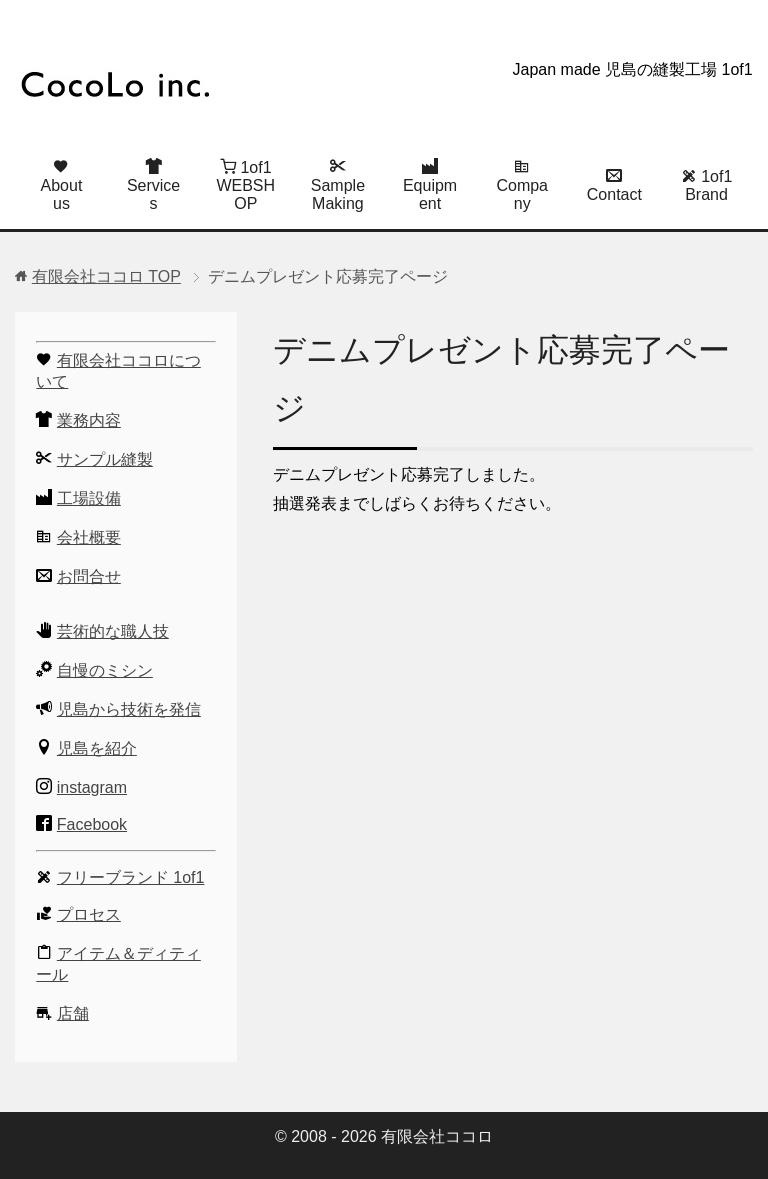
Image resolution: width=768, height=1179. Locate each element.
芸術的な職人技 (113, 631)
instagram (92, 787)
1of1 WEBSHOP (245, 185)
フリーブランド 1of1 (131, 877)
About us (62, 185)
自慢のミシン (105, 670)
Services (153, 185)
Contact (614, 185)
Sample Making (338, 185)
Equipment (430, 185)
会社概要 (89, 537)
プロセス (89, 914)
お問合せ (89, 576)
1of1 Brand (707, 185)
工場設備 (89, 498)
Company (522, 185)
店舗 (73, 1013)
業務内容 (89, 420)
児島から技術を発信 (129, 709)
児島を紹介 (97, 748)
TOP (106, 276)
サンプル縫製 (105, 459)
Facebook (92, 824)
